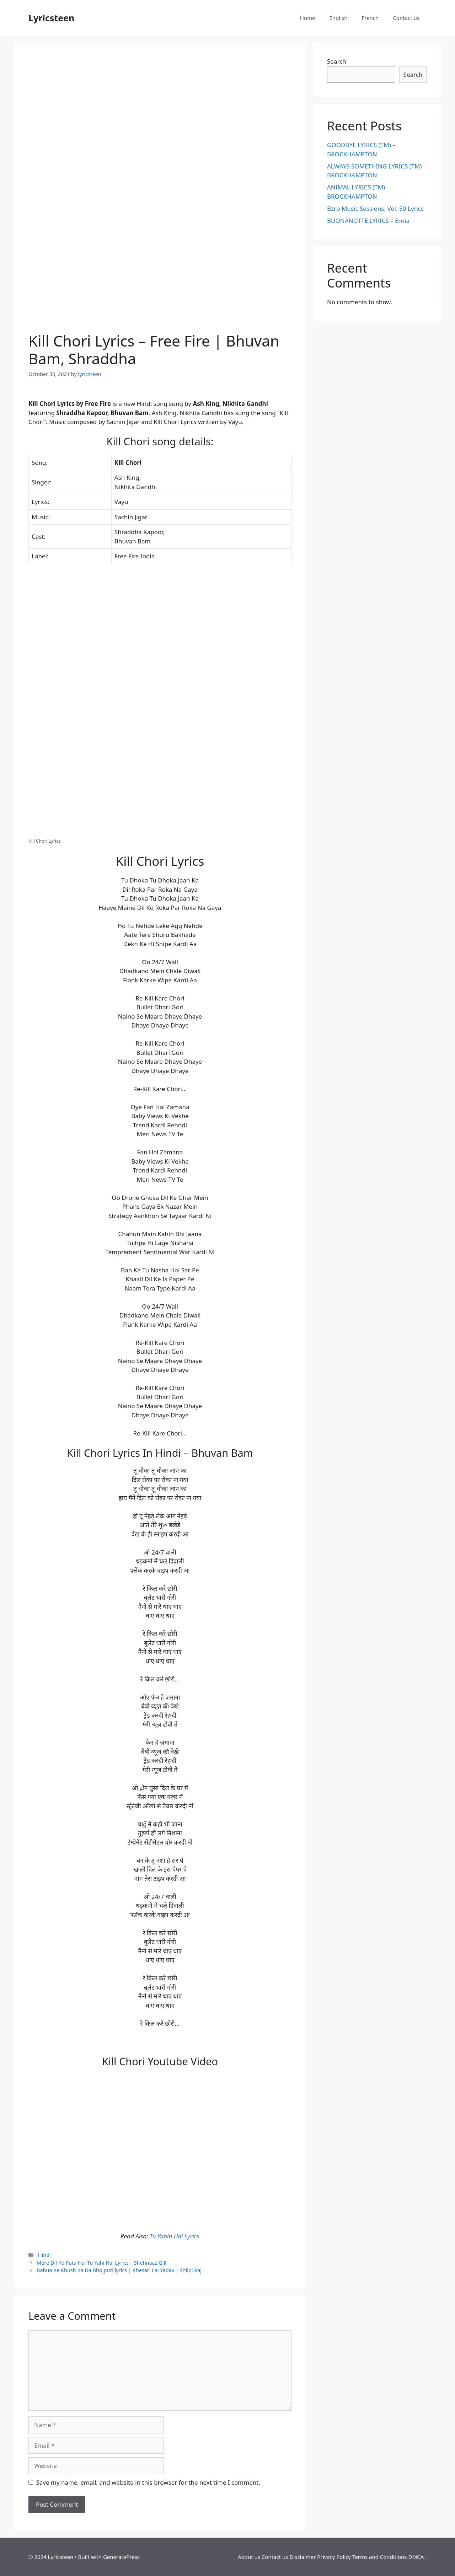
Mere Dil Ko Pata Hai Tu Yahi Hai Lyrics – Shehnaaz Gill (101, 2262)
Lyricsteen (51, 18)
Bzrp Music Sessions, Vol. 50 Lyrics (375, 208)
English (338, 17)
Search (336, 61)
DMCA (416, 2556)
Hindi (44, 2255)
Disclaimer (302, 2556)
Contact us (406, 17)
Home (307, 17)
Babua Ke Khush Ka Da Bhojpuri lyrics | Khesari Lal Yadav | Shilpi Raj (119, 2270)
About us (249, 2556)
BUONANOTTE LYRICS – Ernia (368, 220)
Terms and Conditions (379, 2556)
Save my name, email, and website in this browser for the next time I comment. (148, 2482)
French (370, 17)
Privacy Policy (334, 2556)
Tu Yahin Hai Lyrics (174, 2236)
